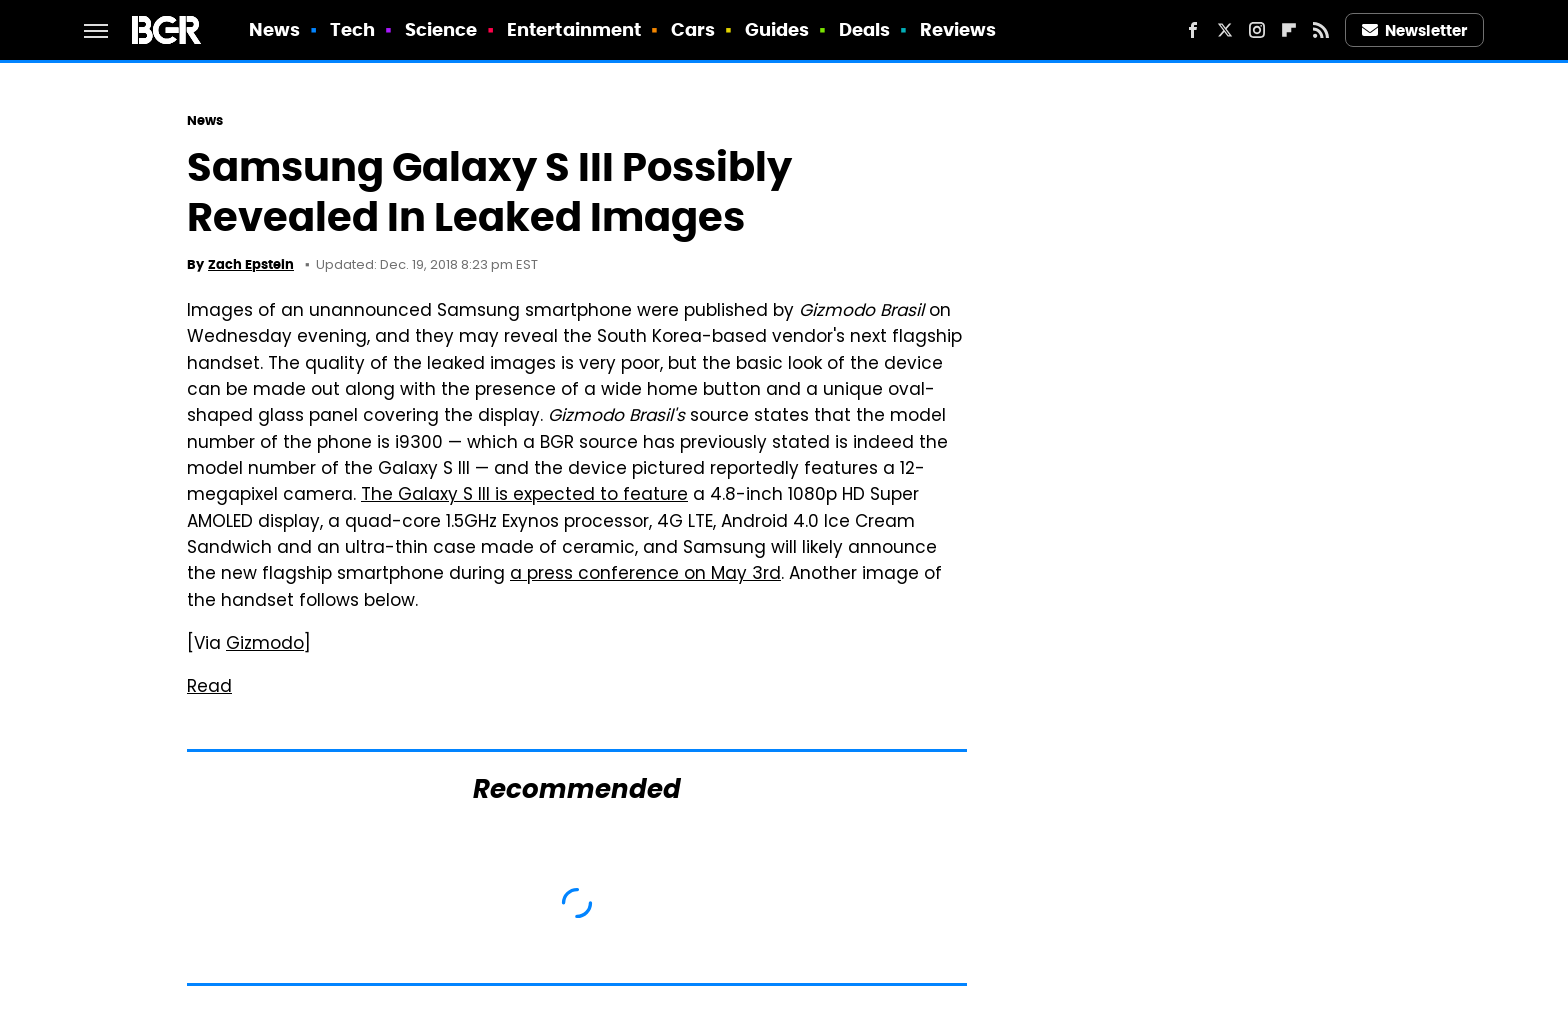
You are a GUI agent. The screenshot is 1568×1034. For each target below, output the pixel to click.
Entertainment (574, 29)
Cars (693, 29)
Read (209, 688)
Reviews (958, 29)
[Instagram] (1257, 30)
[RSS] (1321, 30)
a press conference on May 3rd (645, 575)
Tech (352, 29)
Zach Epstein (251, 264)
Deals (865, 29)
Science (441, 29)
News (274, 29)
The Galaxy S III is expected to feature (524, 496)
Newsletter (1415, 30)
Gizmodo (265, 645)
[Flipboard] (1289, 30)
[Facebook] (1193, 30)
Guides (777, 29)
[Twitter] (1225, 30)
